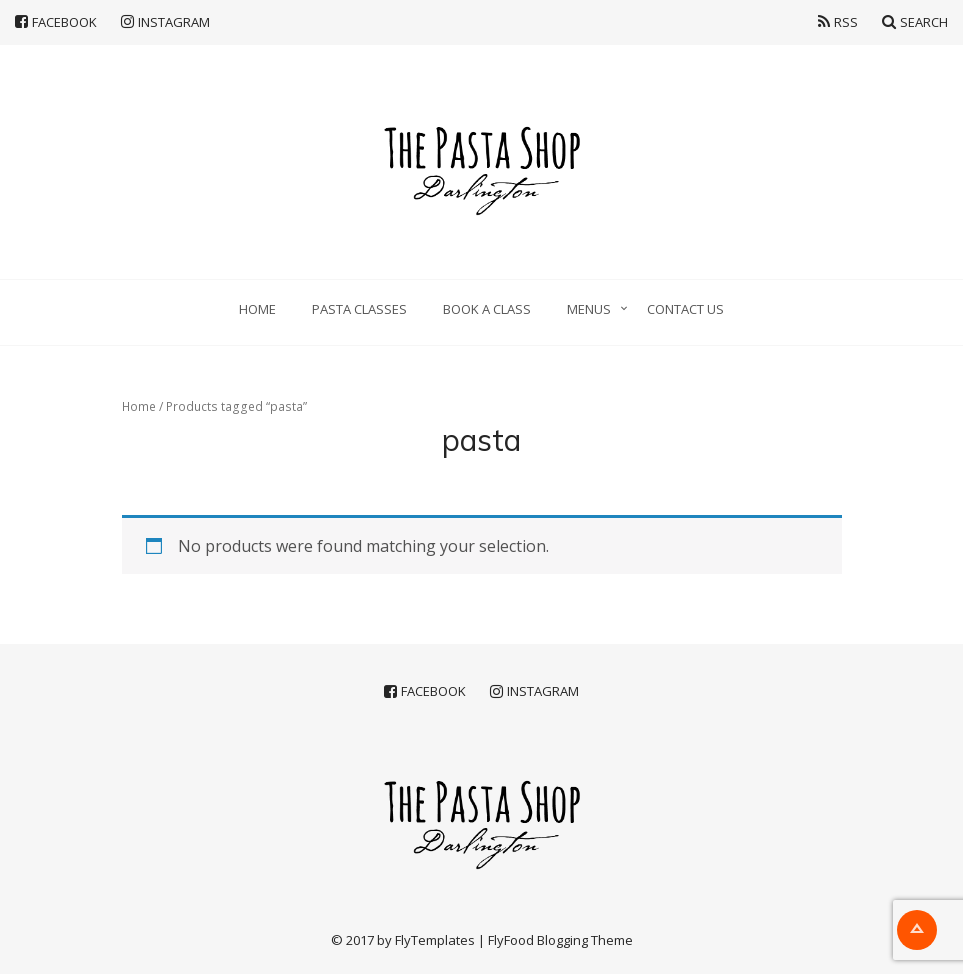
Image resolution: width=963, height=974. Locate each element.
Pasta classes (359, 309)
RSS (838, 21)
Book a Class (487, 309)
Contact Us (685, 309)
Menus (589, 309)
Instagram (165, 21)
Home (257, 309)
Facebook (56, 21)
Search (915, 21)
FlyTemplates (435, 940)
